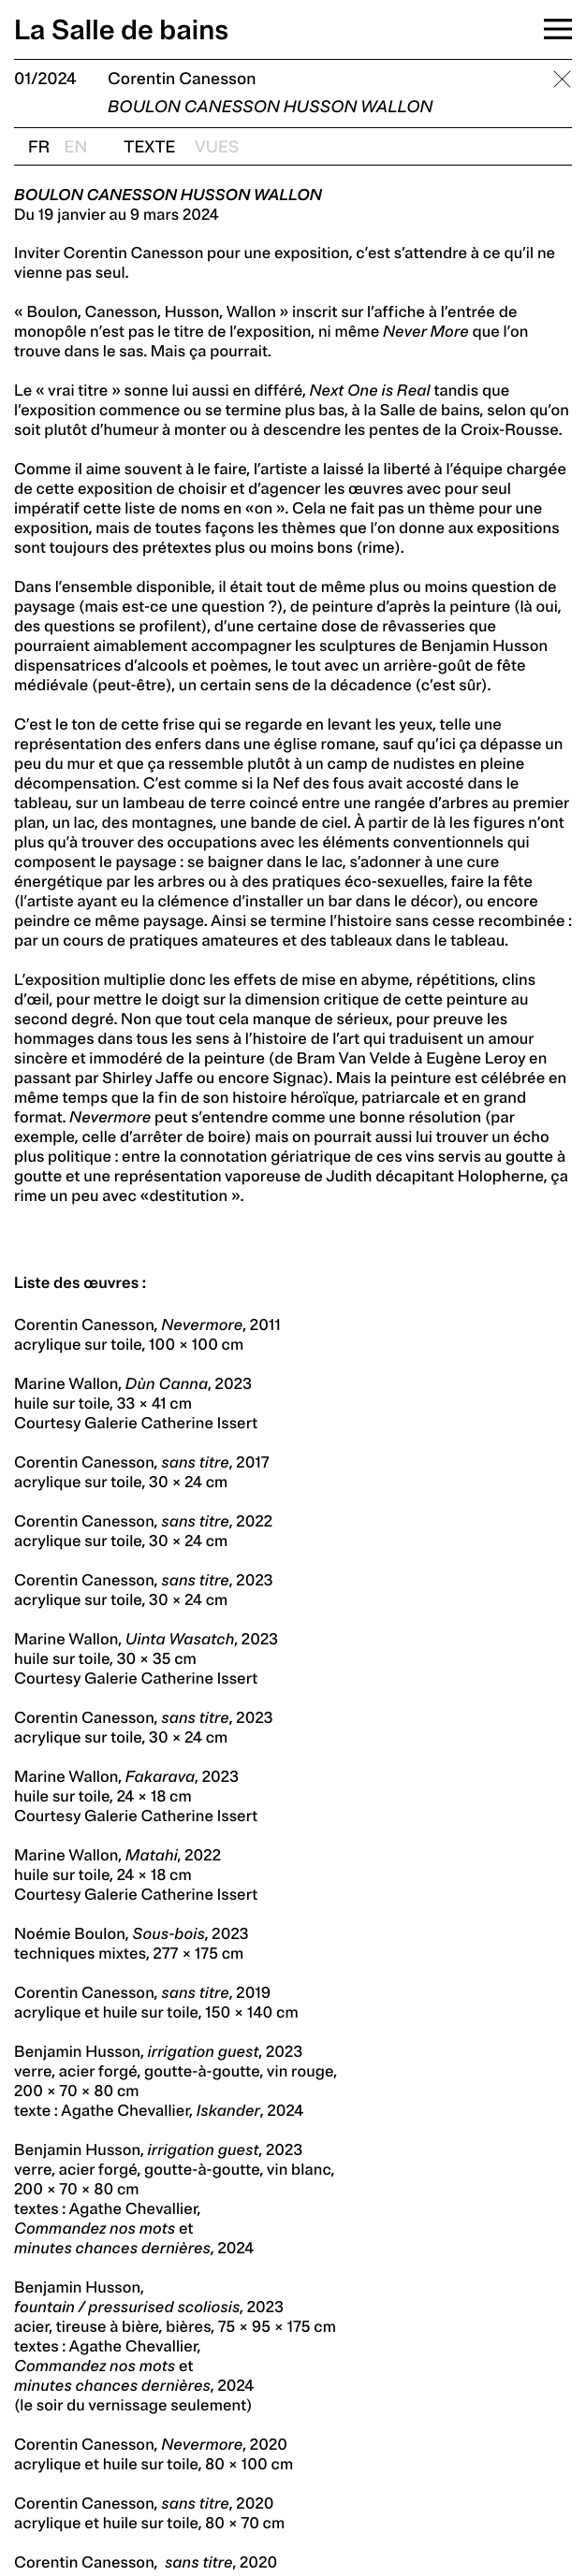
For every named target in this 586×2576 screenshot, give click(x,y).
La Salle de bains (121, 30)
